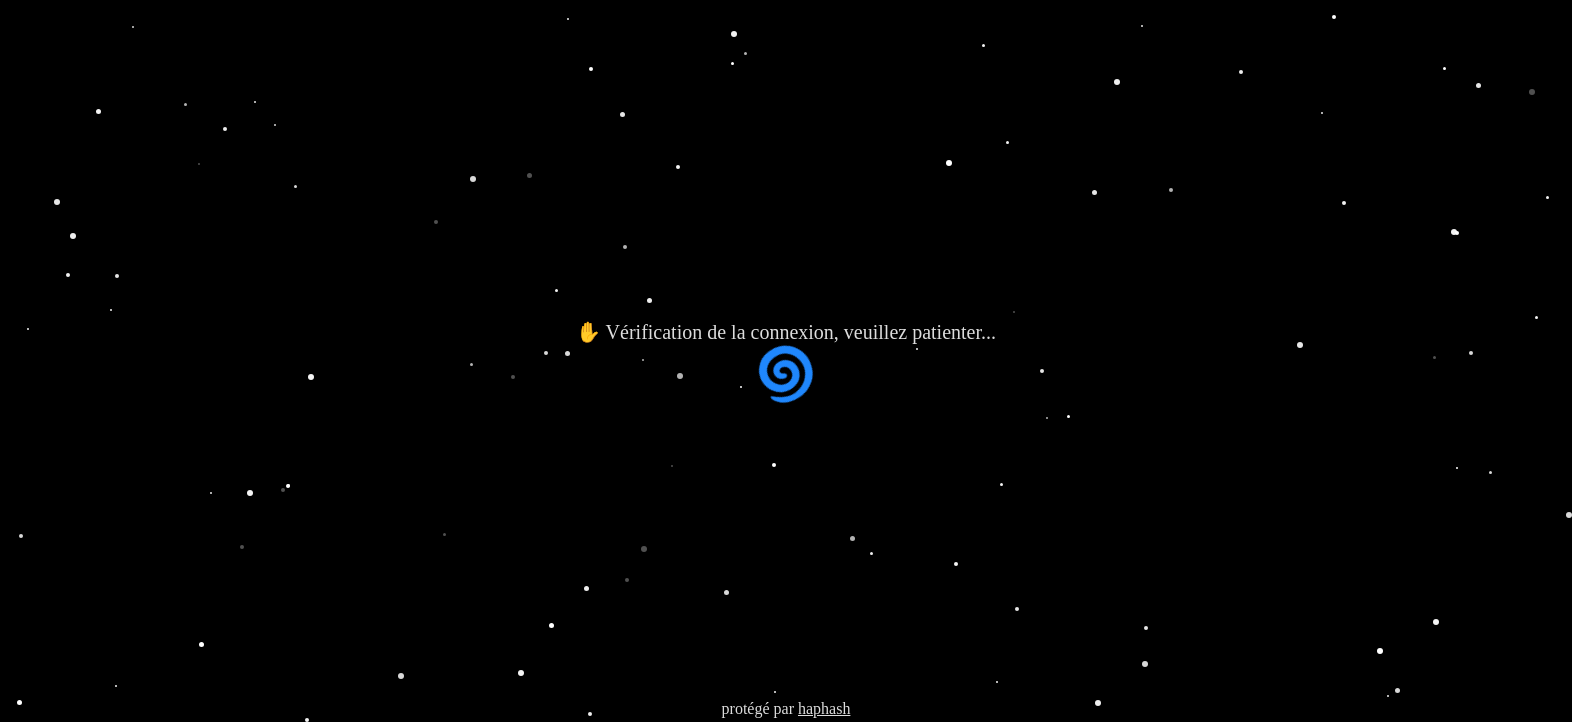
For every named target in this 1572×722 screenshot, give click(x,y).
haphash (824, 708)
